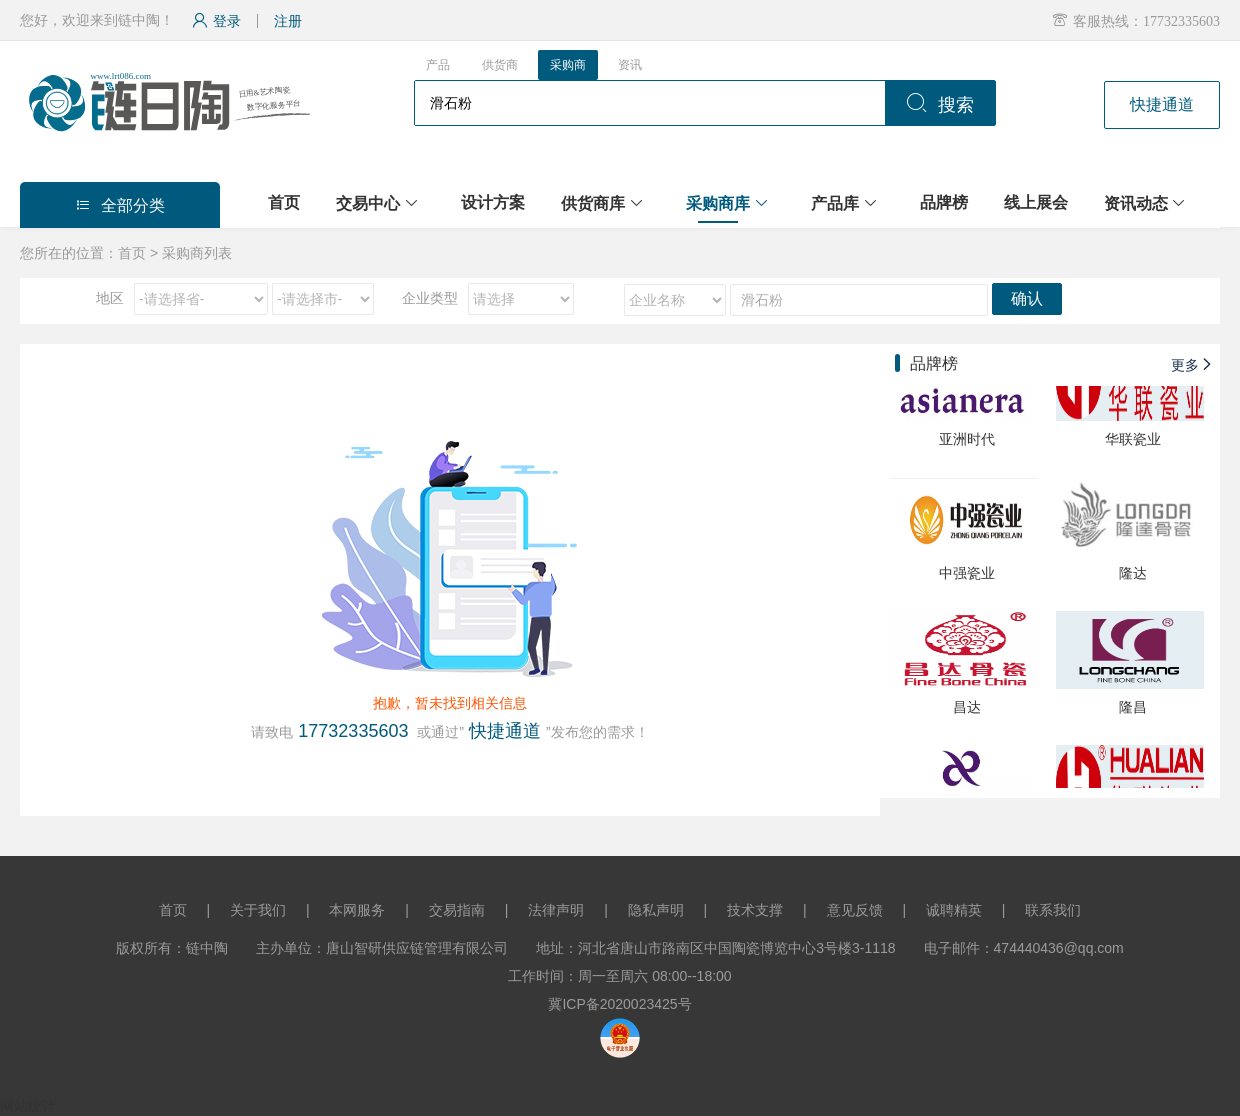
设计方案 (493, 202)
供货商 (500, 65)
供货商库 (593, 203)
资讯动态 (1136, 203)
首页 (284, 202)
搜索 (940, 105)
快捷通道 (1162, 104)
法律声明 (556, 910)
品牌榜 (944, 202)
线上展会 (1036, 202)
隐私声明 (656, 910)
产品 (438, 65)
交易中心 (368, 203)
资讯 (630, 65)
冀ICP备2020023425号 (619, 1004)
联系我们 (1053, 910)
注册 (288, 21)
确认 (1027, 298)
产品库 (835, 203)
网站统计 (28, 1106)
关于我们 (258, 910)
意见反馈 (855, 910)
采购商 (568, 65)
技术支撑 (755, 910)
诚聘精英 (954, 910)
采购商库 (718, 203)
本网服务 (357, 910)
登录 (216, 21)
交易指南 (457, 910)
